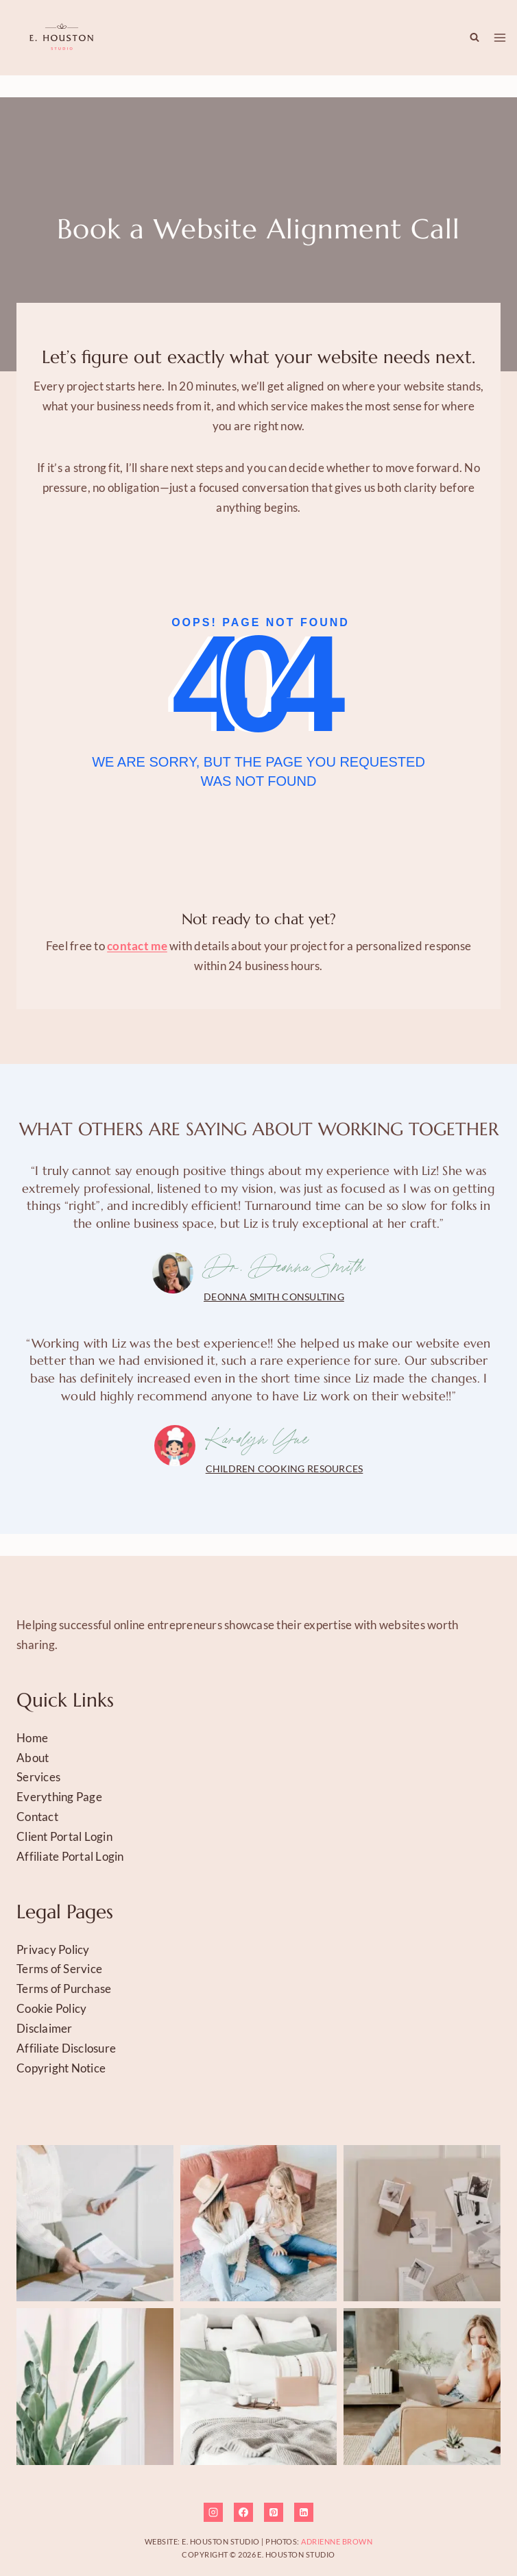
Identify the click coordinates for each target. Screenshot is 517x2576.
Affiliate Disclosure (66, 2048)
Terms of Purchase (63, 1988)
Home (32, 1738)
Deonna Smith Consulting (274, 1296)
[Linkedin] (303, 2512)
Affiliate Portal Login (70, 1856)
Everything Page (59, 1796)
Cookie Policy (51, 2008)
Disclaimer (44, 2028)
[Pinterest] (273, 2512)
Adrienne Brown (336, 2541)
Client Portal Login (64, 1836)
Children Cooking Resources (284, 1468)
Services (38, 1777)
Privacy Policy (53, 1949)
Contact (37, 1816)
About (32, 1757)
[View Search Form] (471, 37)
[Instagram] (213, 2512)
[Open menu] (500, 38)
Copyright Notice (61, 2068)
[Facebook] (243, 2512)
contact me (137, 946)
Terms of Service (59, 1968)
